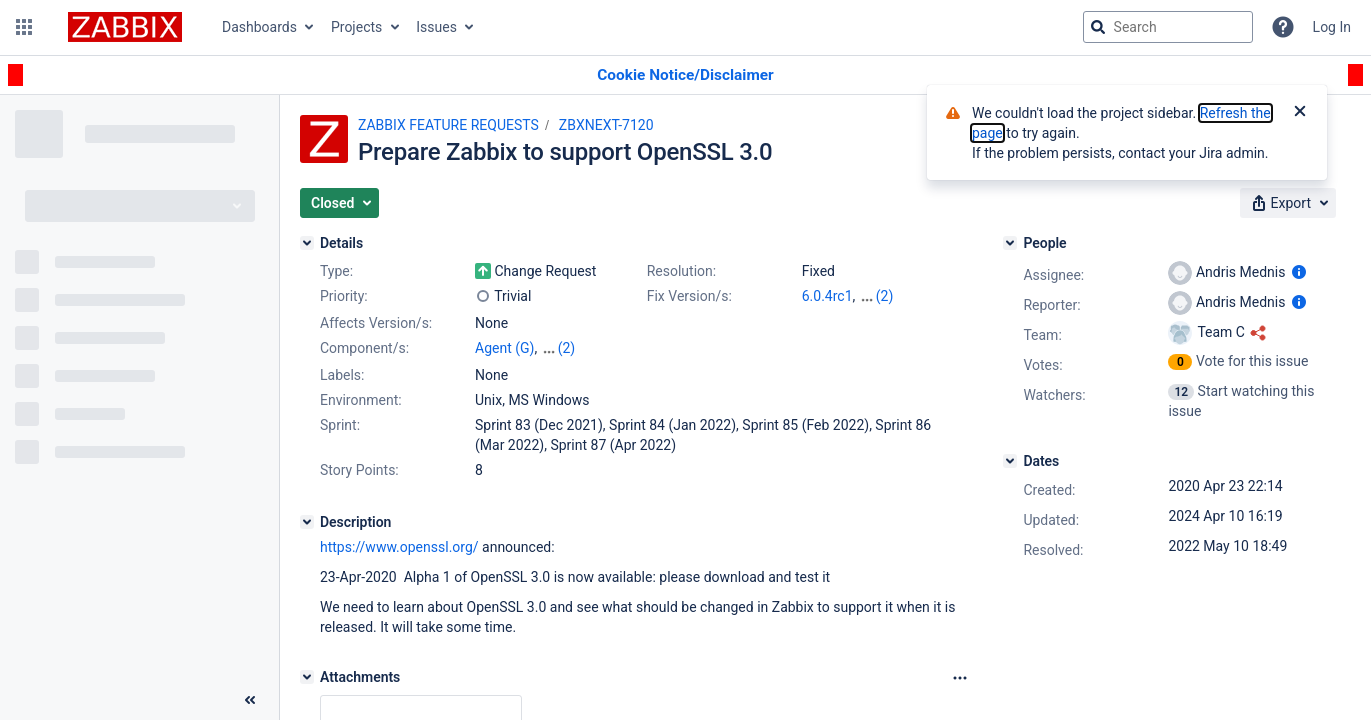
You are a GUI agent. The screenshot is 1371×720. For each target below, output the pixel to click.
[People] (1010, 243)
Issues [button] (436, 27)
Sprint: (340, 425)
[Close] (1300, 113)
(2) (885, 296)
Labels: (342, 375)
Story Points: (359, 470)
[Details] (307, 243)
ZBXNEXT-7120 (606, 125)
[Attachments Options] (960, 678)
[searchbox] (1168, 27)
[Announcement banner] (685, 75)
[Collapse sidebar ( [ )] (250, 700)
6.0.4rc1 (827, 296)
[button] (24, 27)
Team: (1042, 335)
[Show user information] (1299, 272)
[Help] (1283, 27)
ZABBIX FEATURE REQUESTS (448, 125)
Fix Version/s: (689, 296)
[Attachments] (307, 677)
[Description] (307, 522)
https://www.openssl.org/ (399, 547)
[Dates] (1010, 461)
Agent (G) (504, 348)
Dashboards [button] (259, 27)
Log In (1332, 27)
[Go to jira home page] (125, 27)
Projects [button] (356, 27)
